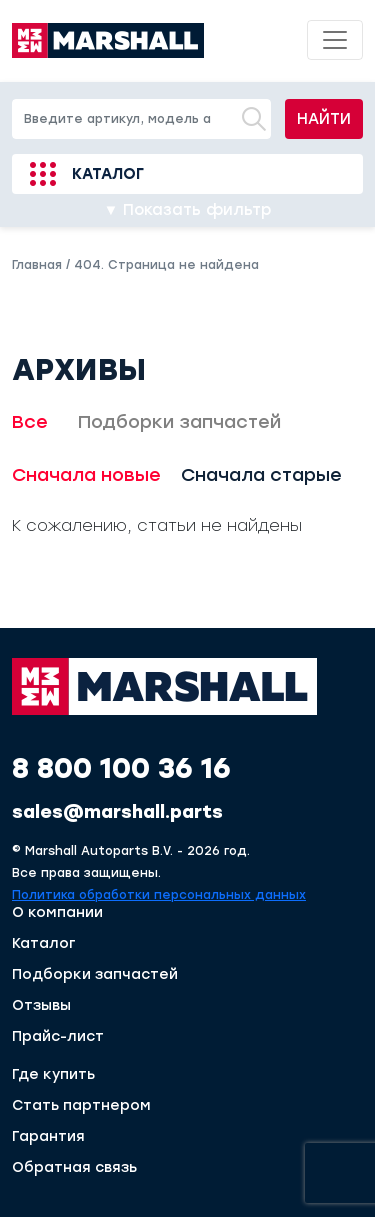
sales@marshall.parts (117, 812)
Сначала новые (86, 475)
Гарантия (48, 1137)
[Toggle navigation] (335, 40)
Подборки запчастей (179, 422)
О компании (57, 913)
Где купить (53, 1075)
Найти (324, 119)
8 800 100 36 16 (121, 768)
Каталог (108, 174)
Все (30, 422)
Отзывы (41, 1006)
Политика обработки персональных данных (159, 895)
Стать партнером (81, 1106)
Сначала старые (261, 475)
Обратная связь (74, 1168)
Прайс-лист (58, 1037)
